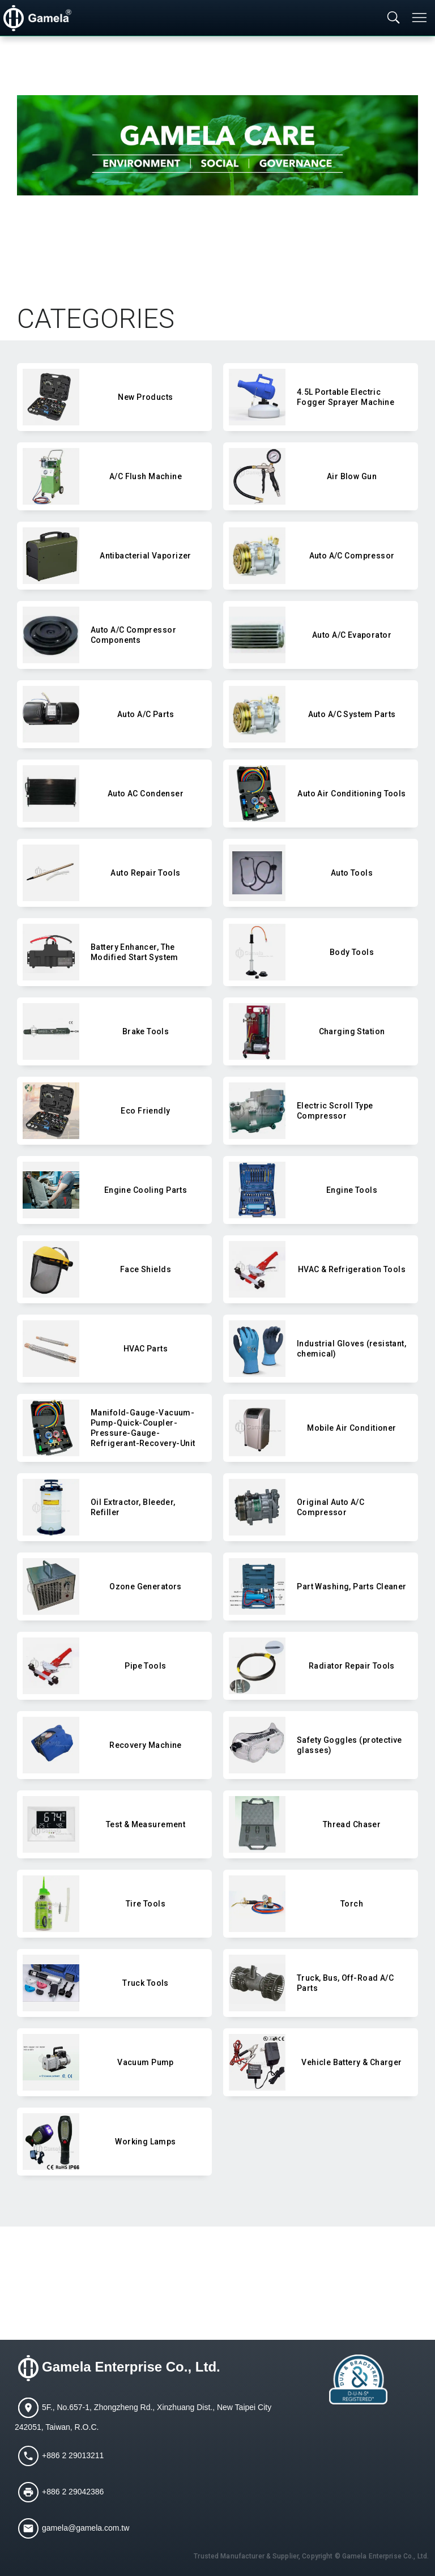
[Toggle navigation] (420, 17)
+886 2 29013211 (73, 2455)
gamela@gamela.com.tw (85, 2527)
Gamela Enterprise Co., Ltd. (131, 2366)
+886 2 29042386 (73, 2491)
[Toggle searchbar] (393, 18)
